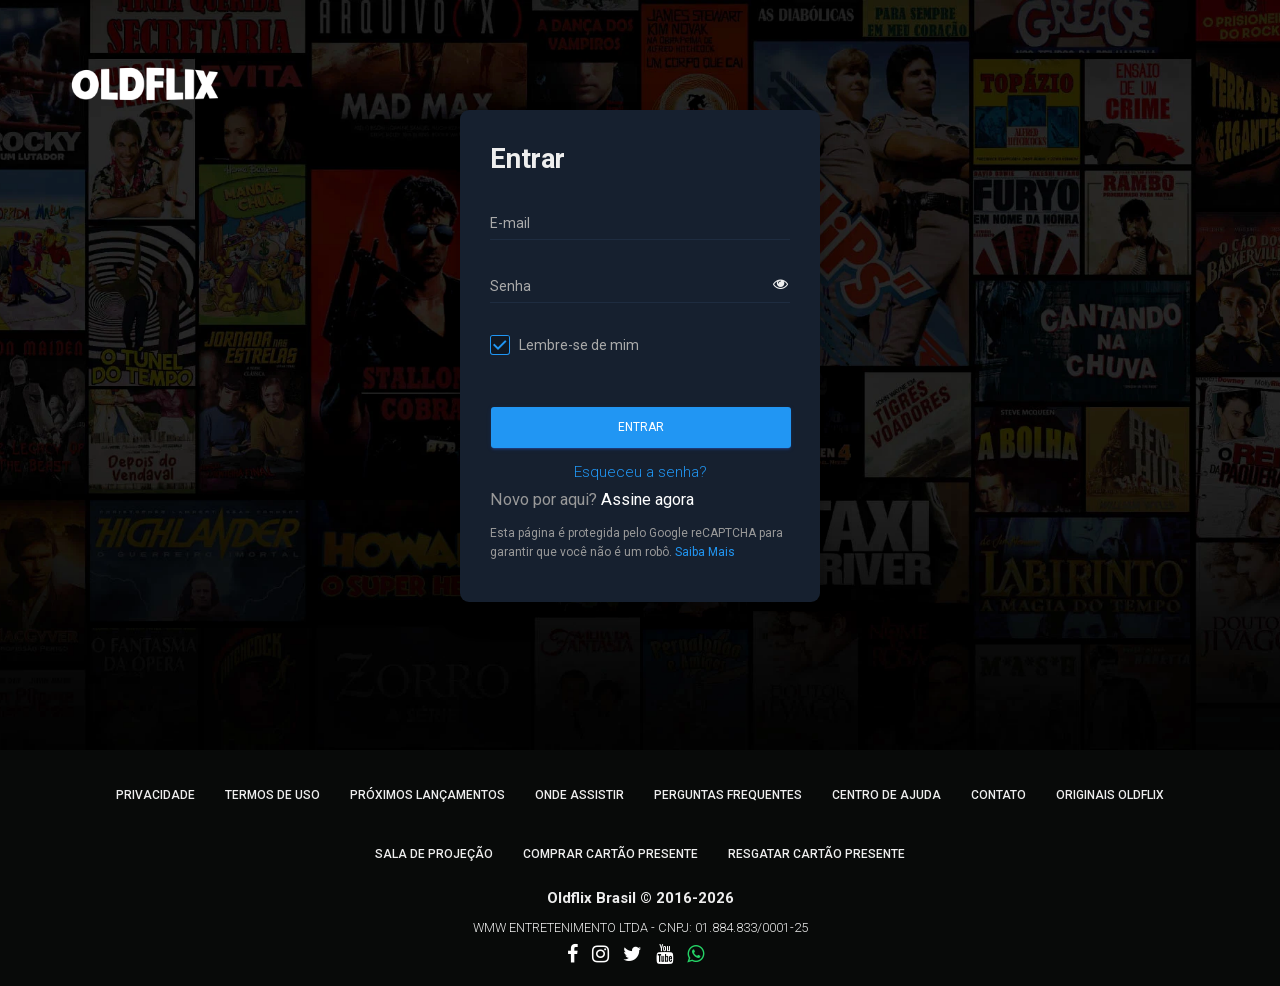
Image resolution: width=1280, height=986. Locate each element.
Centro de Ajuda (886, 795)
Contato (998, 795)
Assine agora (647, 499)
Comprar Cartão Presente (610, 854)
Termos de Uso (272, 795)
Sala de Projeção (434, 854)
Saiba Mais (705, 552)
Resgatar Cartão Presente (816, 854)
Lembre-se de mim (579, 345)
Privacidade (155, 795)
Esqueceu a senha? (640, 472)
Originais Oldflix (1110, 795)
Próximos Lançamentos (427, 795)
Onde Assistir (579, 795)
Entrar (641, 427)
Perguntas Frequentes (728, 795)
